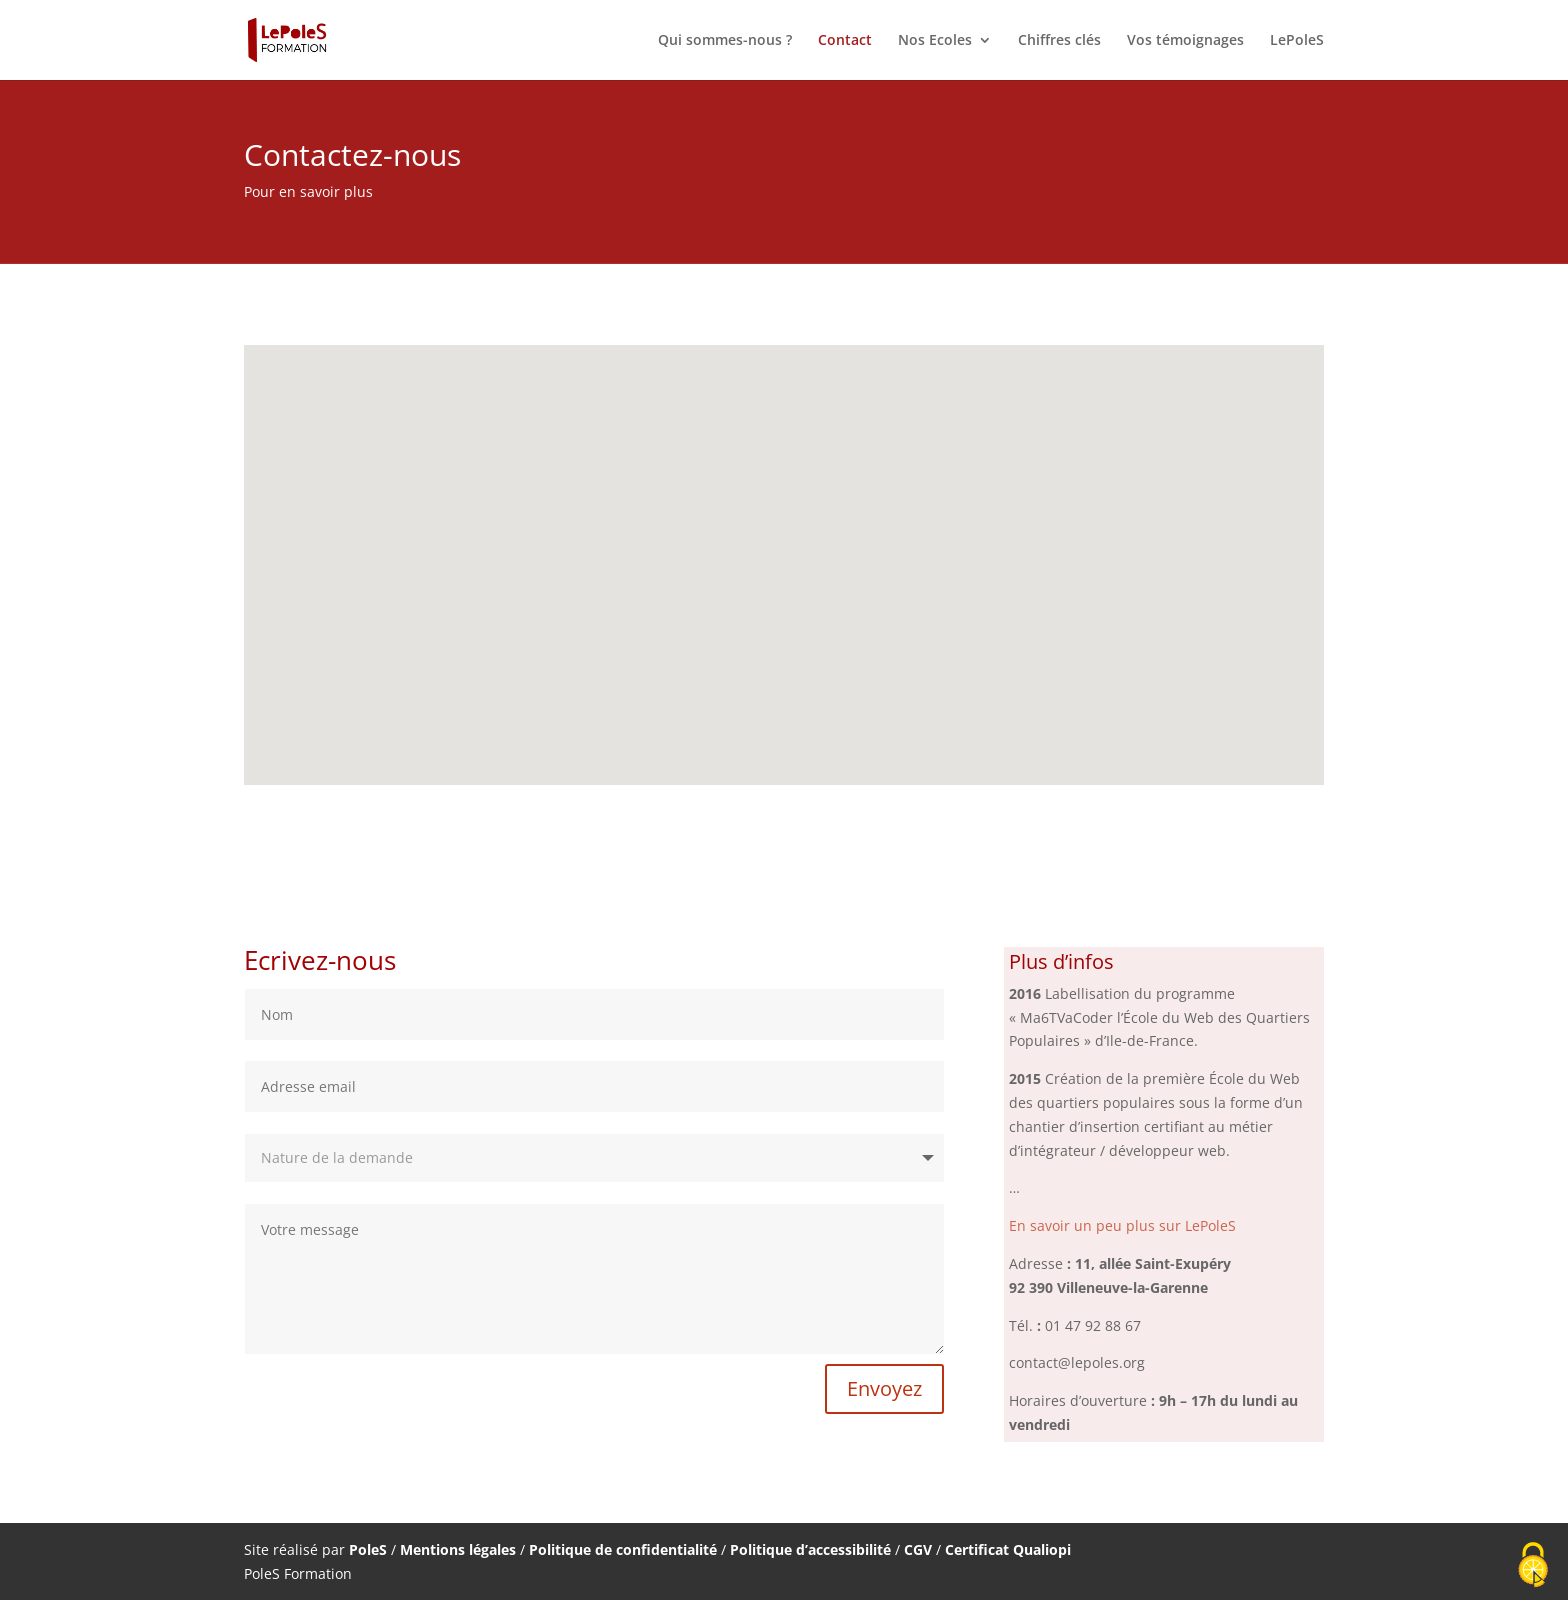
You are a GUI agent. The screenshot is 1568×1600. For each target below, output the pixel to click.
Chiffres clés (1059, 41)
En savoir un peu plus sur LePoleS (1122, 1225)
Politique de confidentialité (623, 1549)
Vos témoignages (1185, 41)
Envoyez (884, 1388)
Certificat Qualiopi (1008, 1549)
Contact (845, 41)
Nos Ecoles (935, 41)
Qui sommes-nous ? (725, 41)
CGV (918, 1549)
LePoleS (1297, 41)
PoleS (370, 1549)
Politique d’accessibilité (810, 1549)
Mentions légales (458, 1549)
